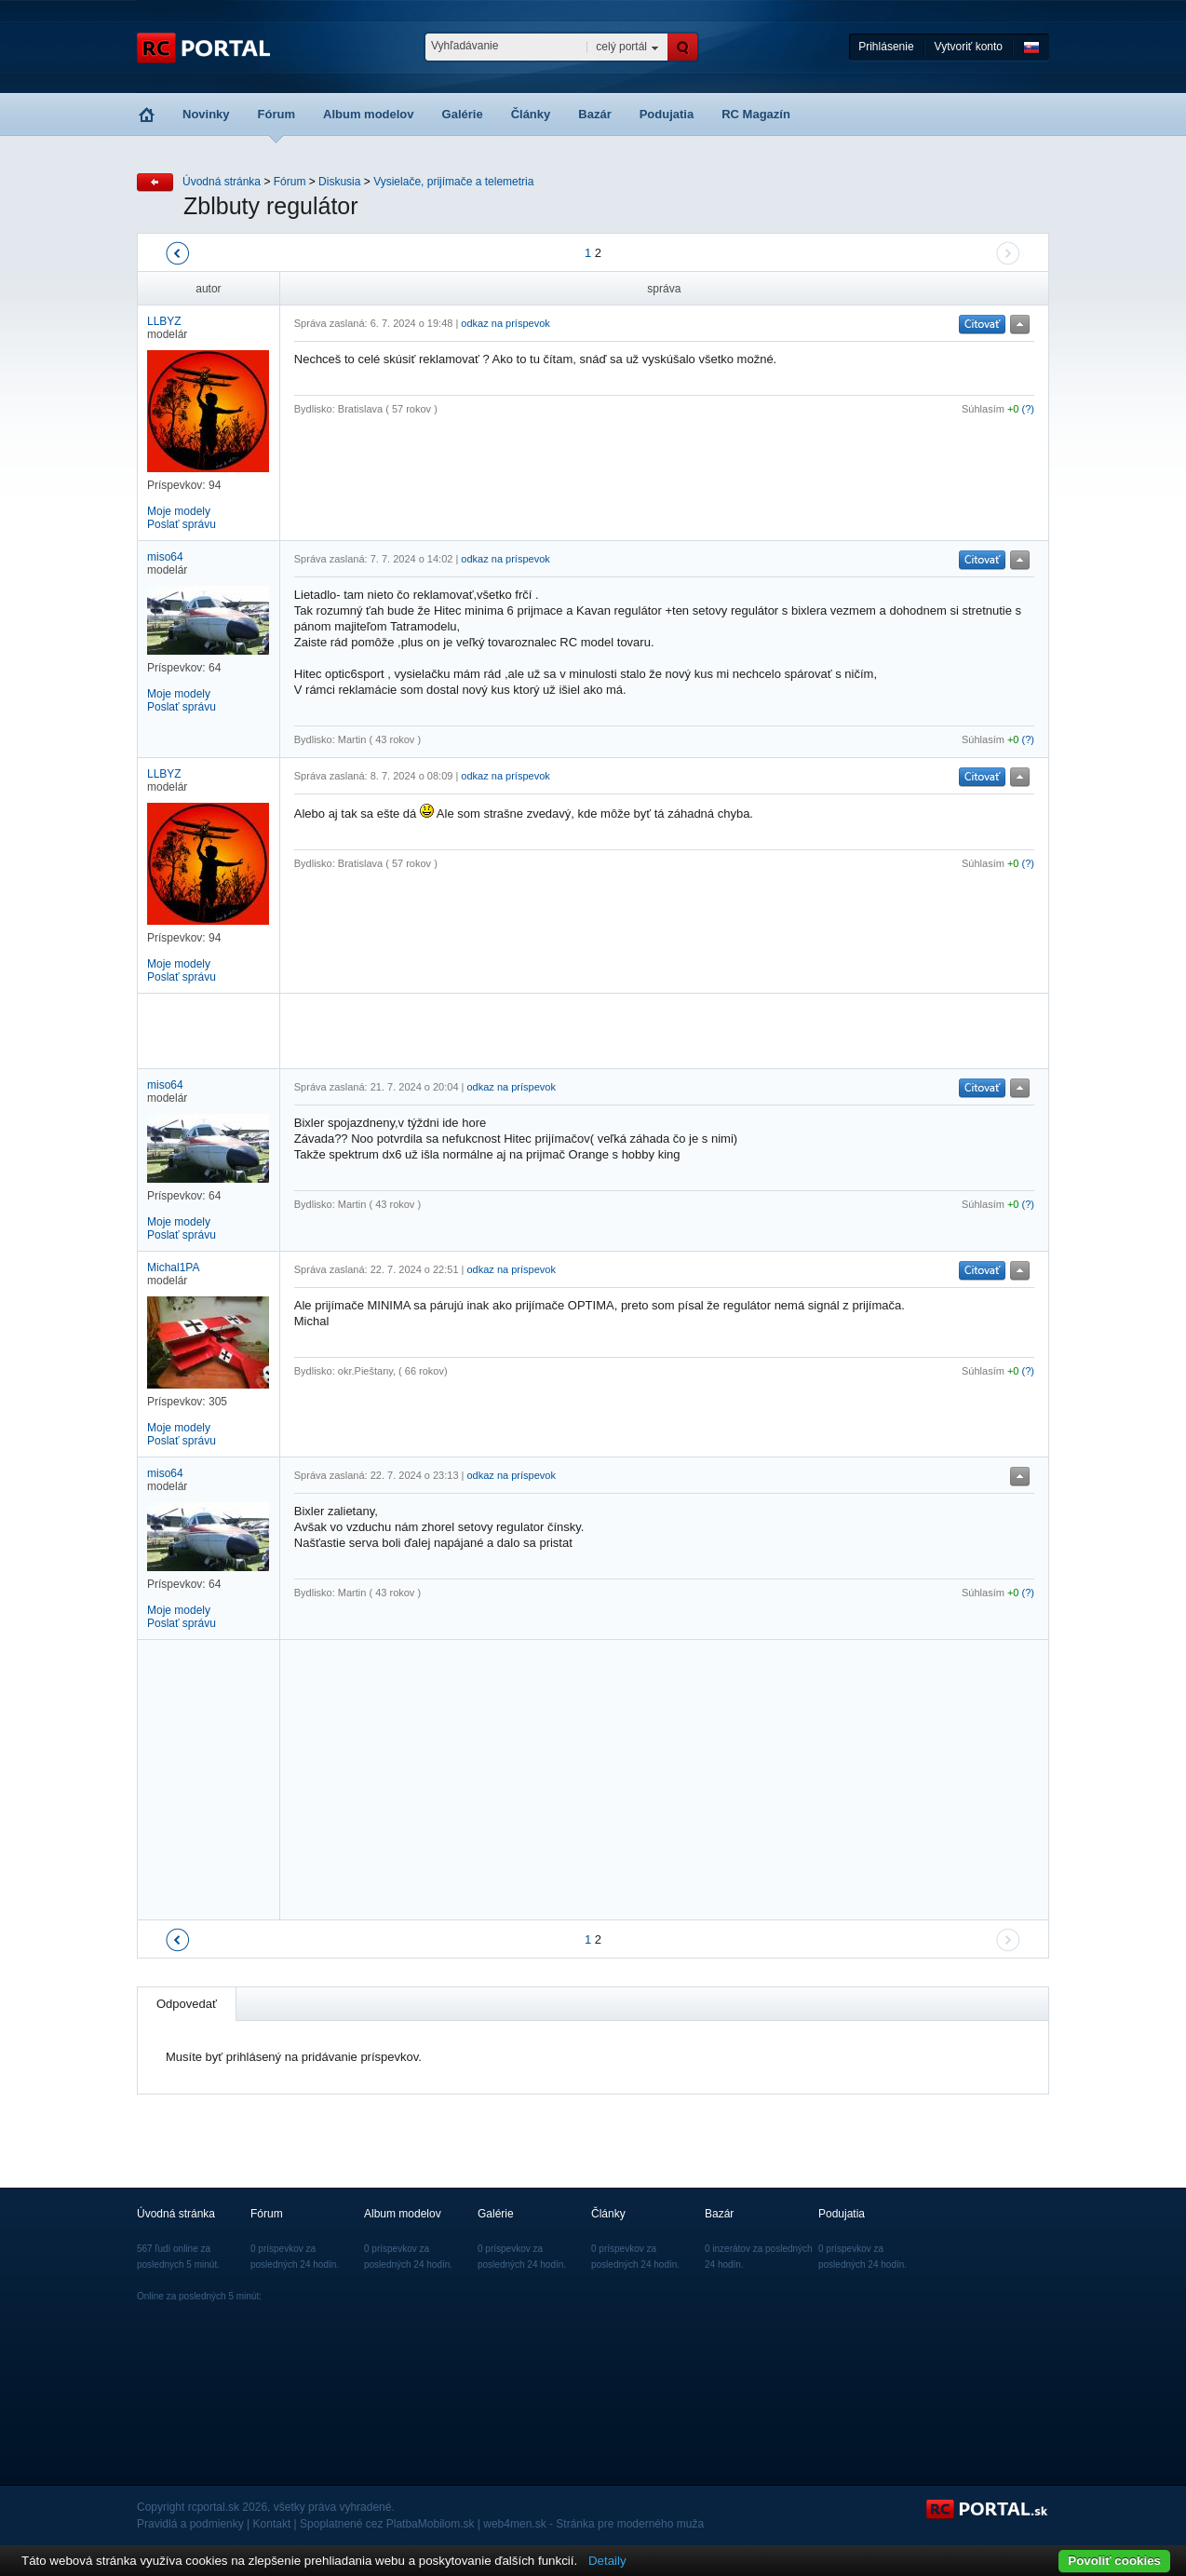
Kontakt (272, 2523)
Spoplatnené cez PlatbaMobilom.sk (387, 2523)
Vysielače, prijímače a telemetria (453, 181)
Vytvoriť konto (969, 46)
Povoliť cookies (1114, 2561)
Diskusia (339, 181)
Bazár (594, 114)
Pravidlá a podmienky (190, 2523)
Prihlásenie (885, 46)
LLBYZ (164, 321)
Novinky (206, 114)
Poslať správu (181, 524)
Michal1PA (173, 1267)
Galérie (462, 114)
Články (531, 114)
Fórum (276, 114)
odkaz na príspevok (505, 323)
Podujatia (667, 114)
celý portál (621, 46)
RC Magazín (755, 114)
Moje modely (178, 511)
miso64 (165, 556)
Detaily (607, 2561)
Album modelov (368, 114)
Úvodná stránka (221, 181)
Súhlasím (983, 408)
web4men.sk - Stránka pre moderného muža (593, 2523)
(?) (1028, 408)
